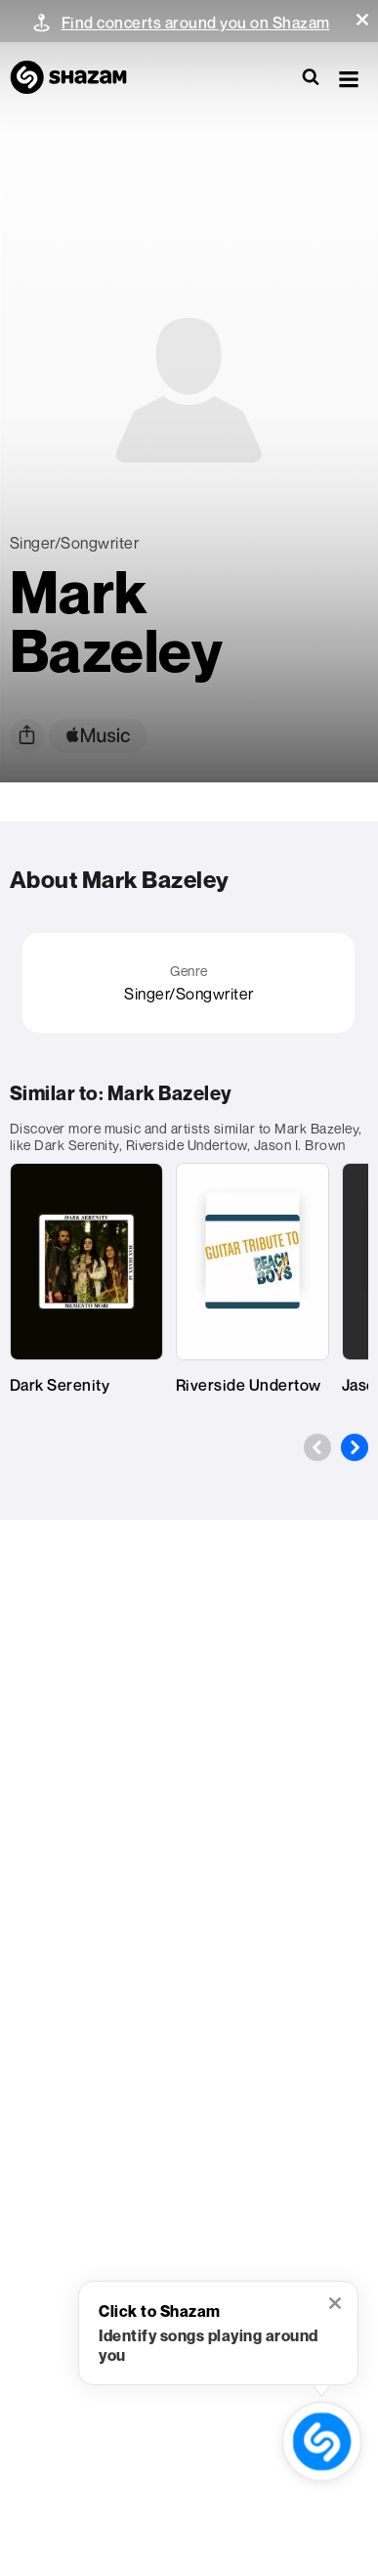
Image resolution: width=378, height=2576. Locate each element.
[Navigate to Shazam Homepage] (78, 78)
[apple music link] (98, 736)
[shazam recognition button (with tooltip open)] (321, 2441)
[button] (362, 19)
